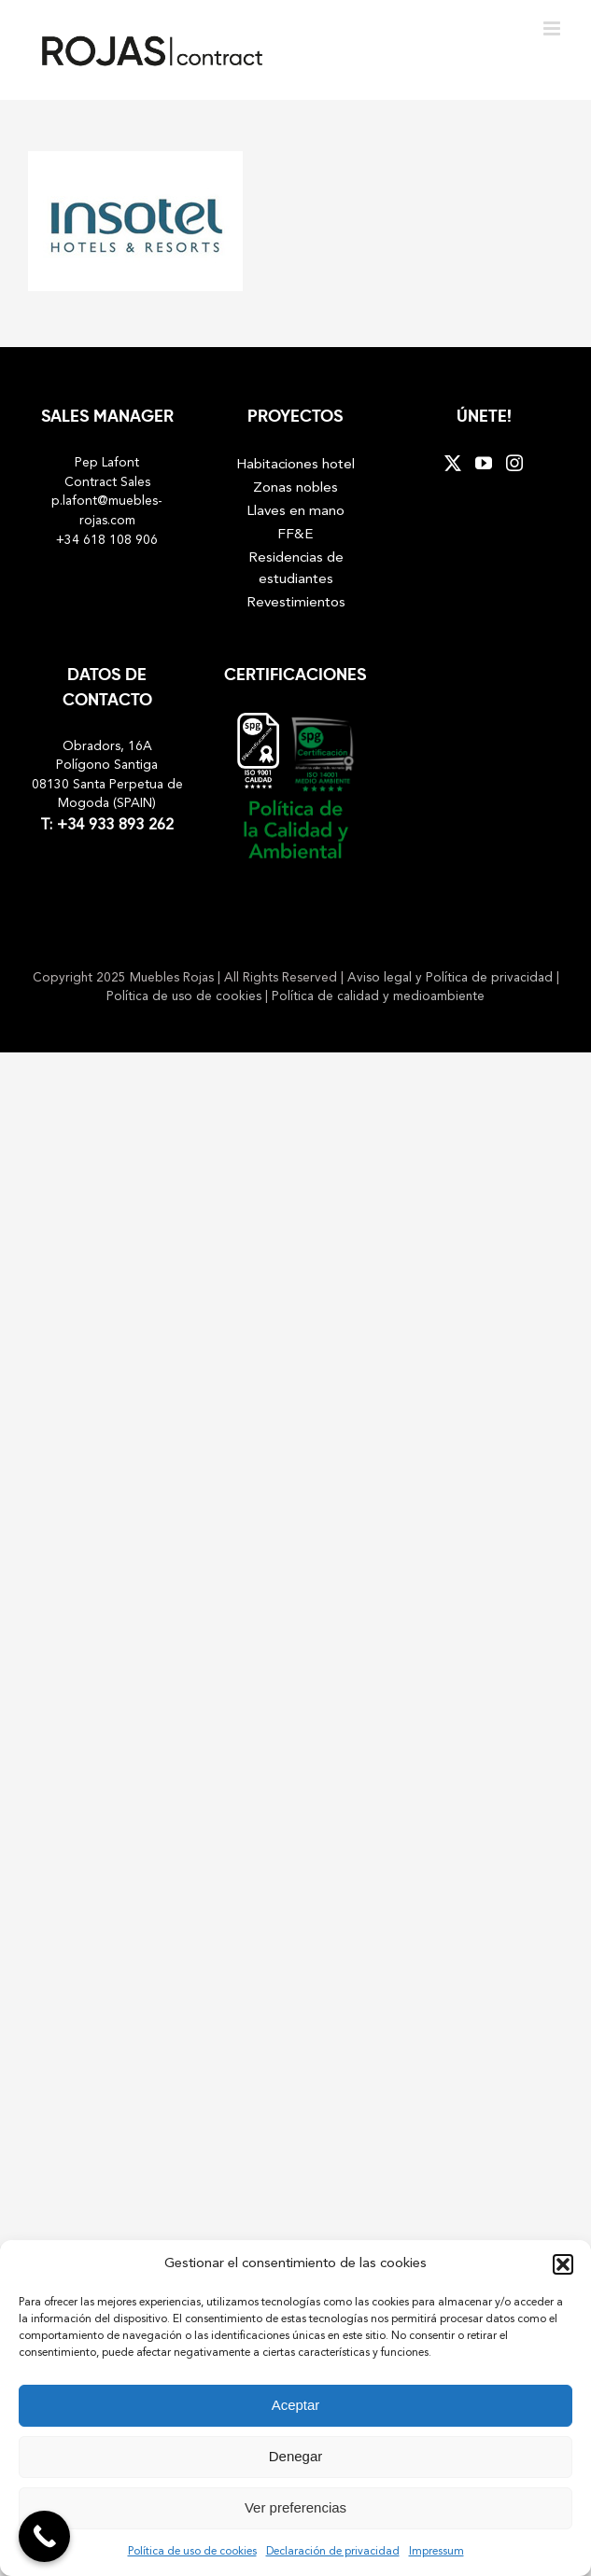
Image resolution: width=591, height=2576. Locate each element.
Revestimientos (295, 602)
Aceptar (296, 2405)
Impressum (436, 2551)
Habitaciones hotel (295, 464)
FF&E (295, 534)
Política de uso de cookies (192, 2551)
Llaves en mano (295, 511)
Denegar (296, 2456)
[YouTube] (483, 462)
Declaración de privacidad (333, 2551)
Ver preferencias (295, 2507)
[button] (563, 2264)
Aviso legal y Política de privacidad (451, 978)
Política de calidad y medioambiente (378, 997)
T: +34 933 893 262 (107, 825)
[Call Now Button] (44, 2536)
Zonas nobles (295, 487)
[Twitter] (452, 462)
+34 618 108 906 (107, 541)
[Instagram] (514, 462)
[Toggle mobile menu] (553, 28)
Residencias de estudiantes (296, 568)
